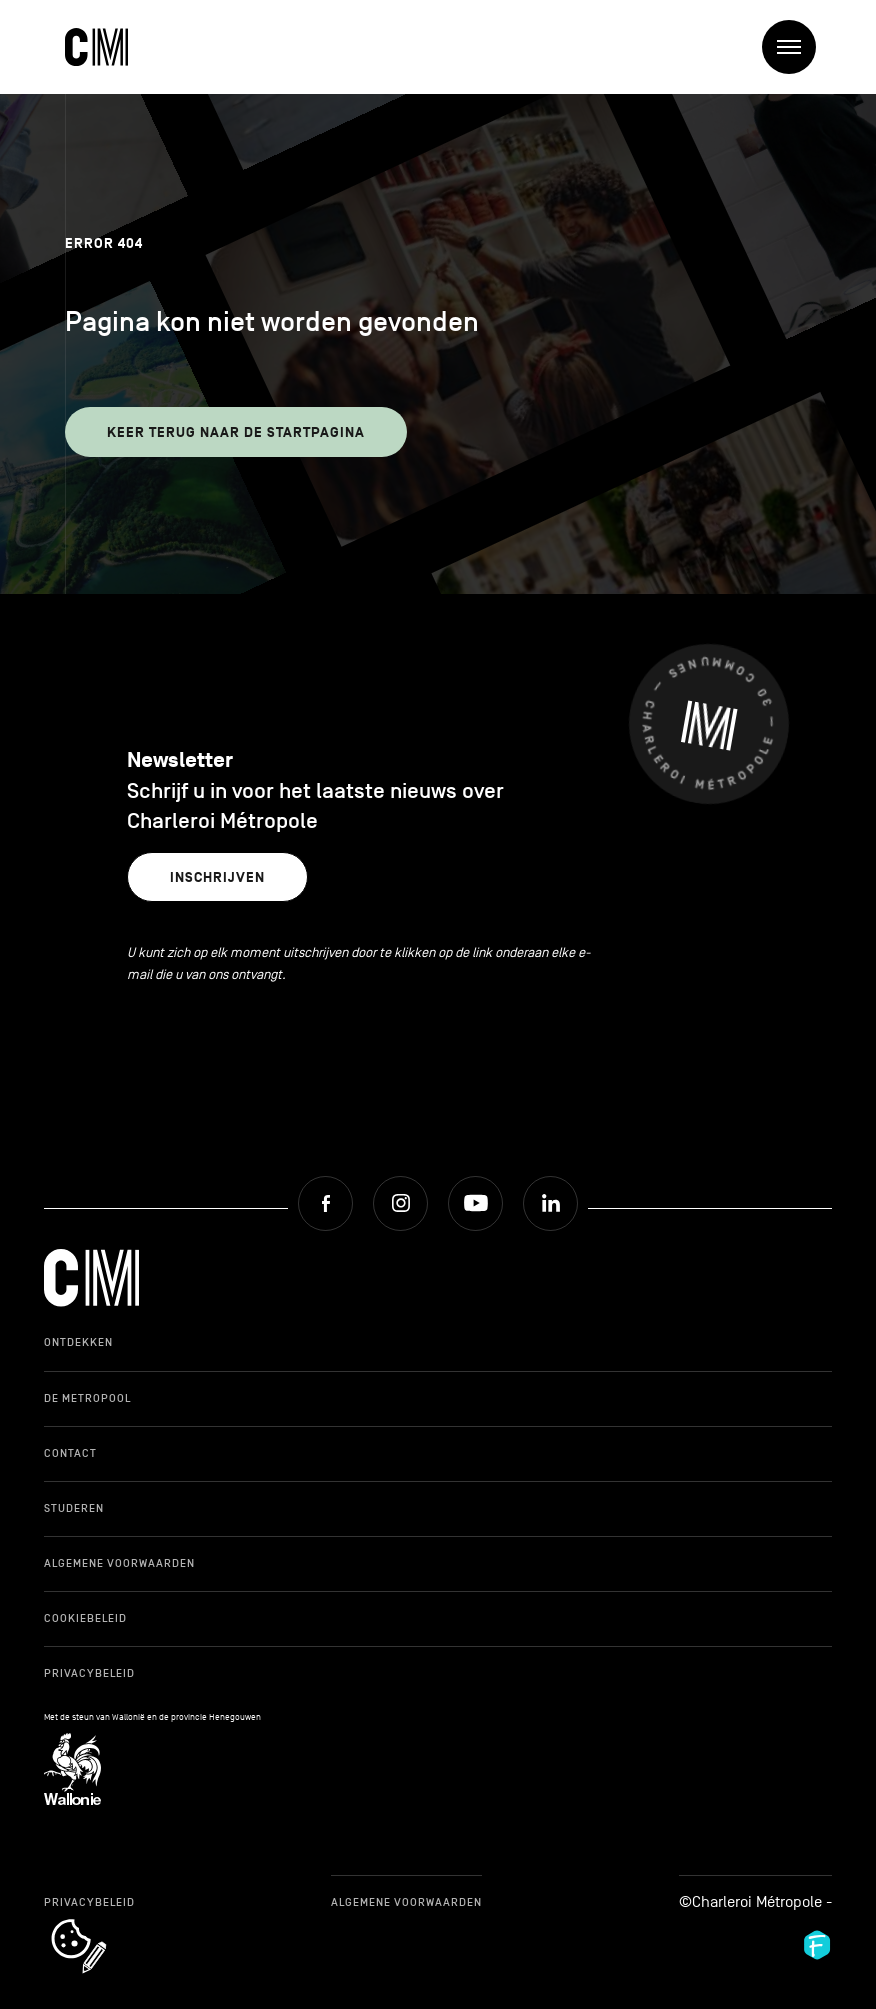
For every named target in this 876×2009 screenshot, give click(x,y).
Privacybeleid (89, 1673)
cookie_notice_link (105, 1921)
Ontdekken (78, 1342)
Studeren (74, 1508)
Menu (796, 47)
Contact (70, 1453)
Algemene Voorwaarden (119, 1563)
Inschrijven (217, 877)
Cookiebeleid (85, 1618)
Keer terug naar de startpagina (236, 432)
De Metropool (87, 1398)
